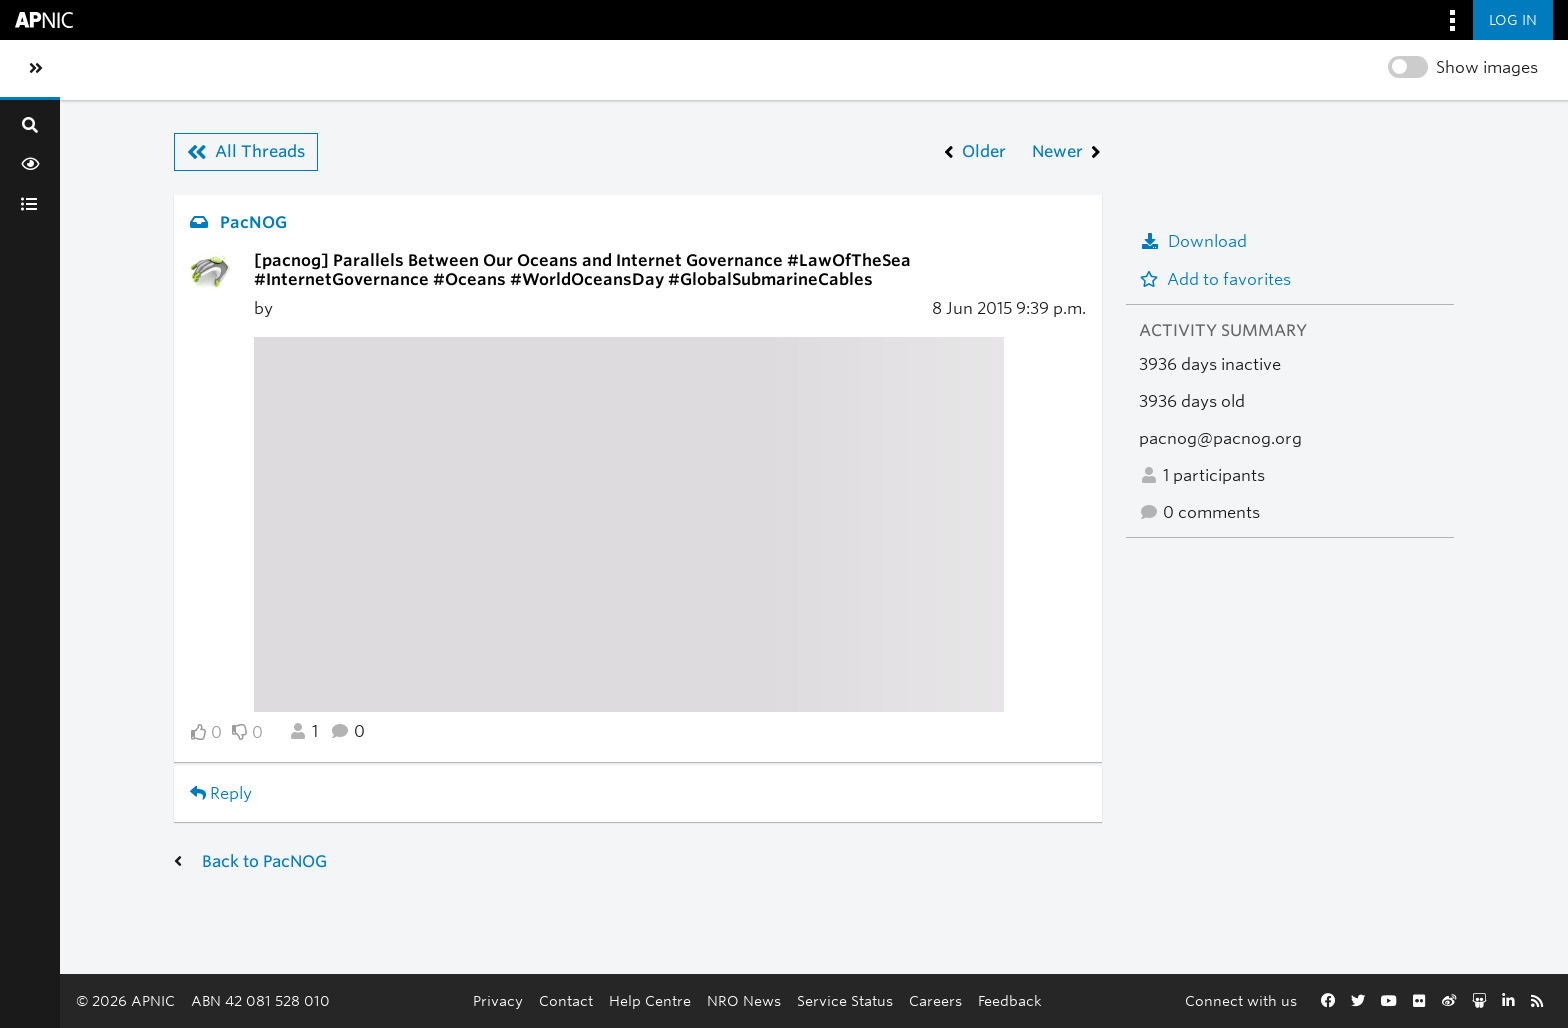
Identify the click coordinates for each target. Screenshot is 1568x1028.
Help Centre (650, 1000)
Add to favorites (1215, 279)
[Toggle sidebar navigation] (36, 69)
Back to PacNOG (264, 861)
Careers (935, 1000)
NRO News (744, 1000)
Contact (566, 1000)
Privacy (498, 1000)
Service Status (845, 1000)
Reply (221, 793)
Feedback (1010, 1000)
